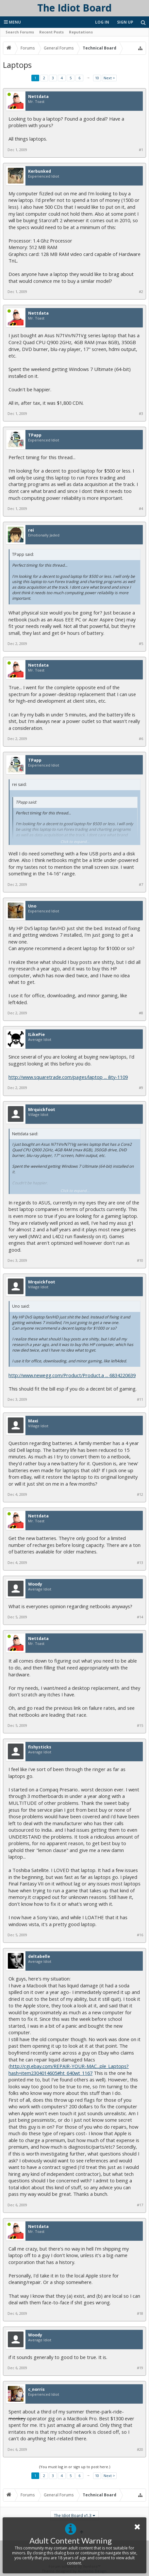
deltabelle (39, 1956)
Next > (109, 77)
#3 (141, 413)
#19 (140, 2368)
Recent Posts (51, 31)
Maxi (33, 1421)
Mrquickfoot (41, 1109)
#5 (141, 643)
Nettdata (38, 96)
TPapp (34, 435)
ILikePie (36, 1034)
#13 (140, 1562)
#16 (140, 1935)
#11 (140, 1399)
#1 (141, 149)
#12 (140, 1494)
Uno (32, 906)
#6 (141, 738)
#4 (141, 508)
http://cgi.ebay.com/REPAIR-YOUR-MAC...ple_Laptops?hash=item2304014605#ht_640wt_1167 (68, 2069)
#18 (140, 2313)
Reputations (81, 31)
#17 (140, 2205)
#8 (141, 1013)
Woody (35, 1584)
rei (31, 530)
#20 (140, 2449)
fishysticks (39, 1747)
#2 (141, 291)
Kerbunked (39, 171)
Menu (12, 22)
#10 (140, 1260)
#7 (141, 884)
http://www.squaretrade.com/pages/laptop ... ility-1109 (68, 1077)
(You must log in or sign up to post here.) (74, 2466)
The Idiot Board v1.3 (72, 2515)
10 (97, 77)
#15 (140, 1725)
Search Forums (20, 31)
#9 (141, 1087)
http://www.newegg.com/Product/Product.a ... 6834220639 (72, 1375)
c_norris (36, 2389)
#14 (140, 1617)
